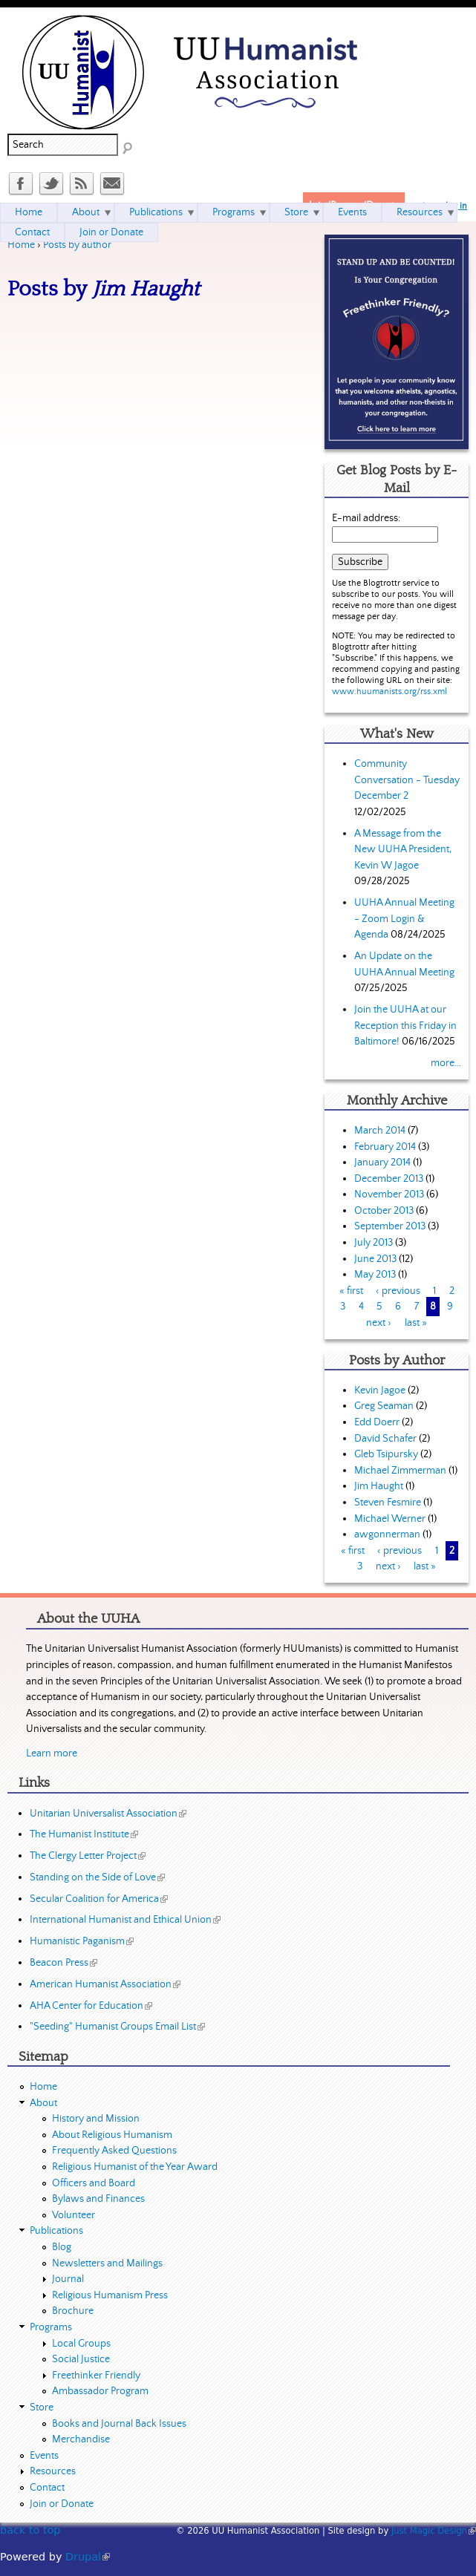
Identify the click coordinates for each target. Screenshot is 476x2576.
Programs (233, 212)
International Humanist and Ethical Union (125, 1920)
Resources (420, 212)
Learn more (51, 1753)
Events (352, 212)
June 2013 (375, 1259)
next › (378, 1323)
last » (416, 1323)
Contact (32, 232)
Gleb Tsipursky (386, 1454)
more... (446, 1063)
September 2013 (390, 1226)
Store (296, 212)
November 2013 (389, 1194)
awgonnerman (387, 1534)
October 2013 (384, 1211)
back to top (30, 2530)
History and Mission (96, 2119)
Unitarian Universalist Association (108, 1814)
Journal (68, 2279)
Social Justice (81, 2359)
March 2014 (379, 1131)
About (86, 212)
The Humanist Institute (84, 1834)
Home (21, 245)
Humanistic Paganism (82, 1941)
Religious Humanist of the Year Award (135, 2167)
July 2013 (373, 1243)
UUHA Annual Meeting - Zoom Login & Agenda (404, 919)
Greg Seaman (384, 1406)
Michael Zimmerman (400, 1471)
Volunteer (73, 2215)
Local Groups (81, 2344)
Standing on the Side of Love (97, 1877)
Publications (156, 212)
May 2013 (375, 1275)
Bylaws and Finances (98, 2199)
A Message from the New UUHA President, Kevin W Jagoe (402, 850)
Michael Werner (390, 1519)
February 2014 (385, 1147)
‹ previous (398, 1291)
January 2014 (382, 1162)
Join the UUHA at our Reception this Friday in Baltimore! (405, 1025)
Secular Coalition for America (99, 1899)
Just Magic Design (433, 2531)
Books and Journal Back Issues (119, 2424)
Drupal (87, 2557)
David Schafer (385, 1439)
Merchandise (81, 2439)
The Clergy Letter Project (88, 1856)
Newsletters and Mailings (107, 2263)
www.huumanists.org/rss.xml (389, 691)
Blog (61, 2247)
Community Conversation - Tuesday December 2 (407, 780)
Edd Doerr (377, 1422)
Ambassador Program (100, 2391)
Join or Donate (111, 232)
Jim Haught (378, 1486)
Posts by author (77, 245)
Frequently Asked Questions (114, 2151)
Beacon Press (63, 1963)
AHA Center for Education (91, 2006)
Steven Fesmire (387, 1502)
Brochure (73, 2311)
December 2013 (388, 1179)
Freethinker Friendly (96, 2376)
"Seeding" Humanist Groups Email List (117, 2027)
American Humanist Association (105, 1984)
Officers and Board (93, 2183)
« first (351, 1291)
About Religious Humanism (112, 2135)
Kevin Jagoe (379, 1390)
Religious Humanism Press (110, 2295)
